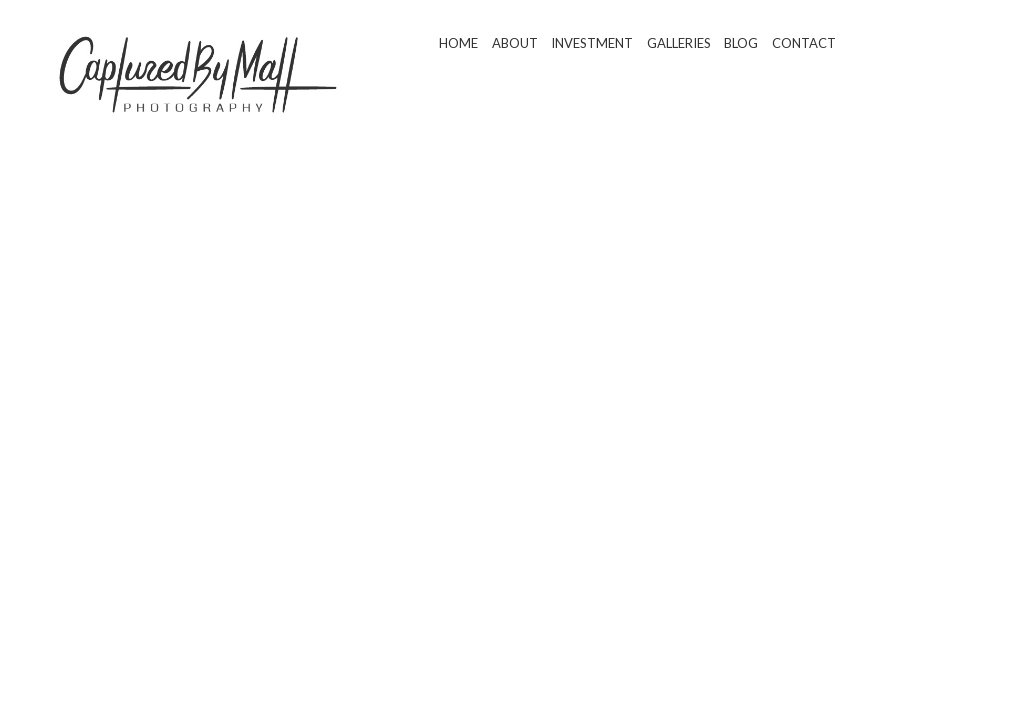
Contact (804, 43)
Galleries (679, 43)
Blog (741, 43)
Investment (592, 43)
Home (458, 43)
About (515, 43)
